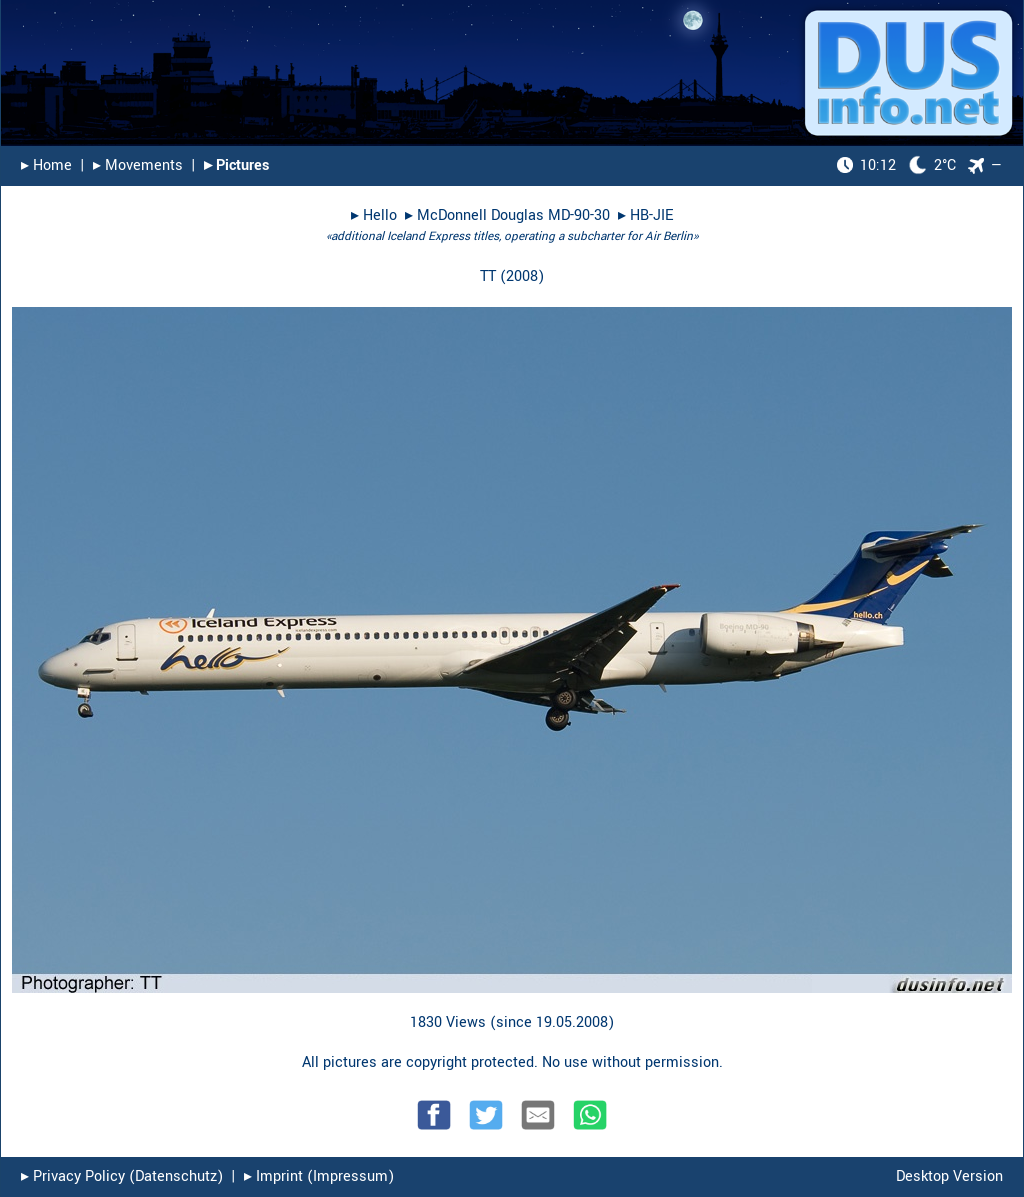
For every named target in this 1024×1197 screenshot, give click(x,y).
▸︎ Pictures (236, 165)
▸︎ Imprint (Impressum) (319, 1176)
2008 (522, 276)
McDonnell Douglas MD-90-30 (513, 215)
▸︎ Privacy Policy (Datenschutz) (122, 1176)
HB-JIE (651, 215)
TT (488, 276)
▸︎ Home (46, 165)
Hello (380, 215)
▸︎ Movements (138, 165)
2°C (896, 165)
